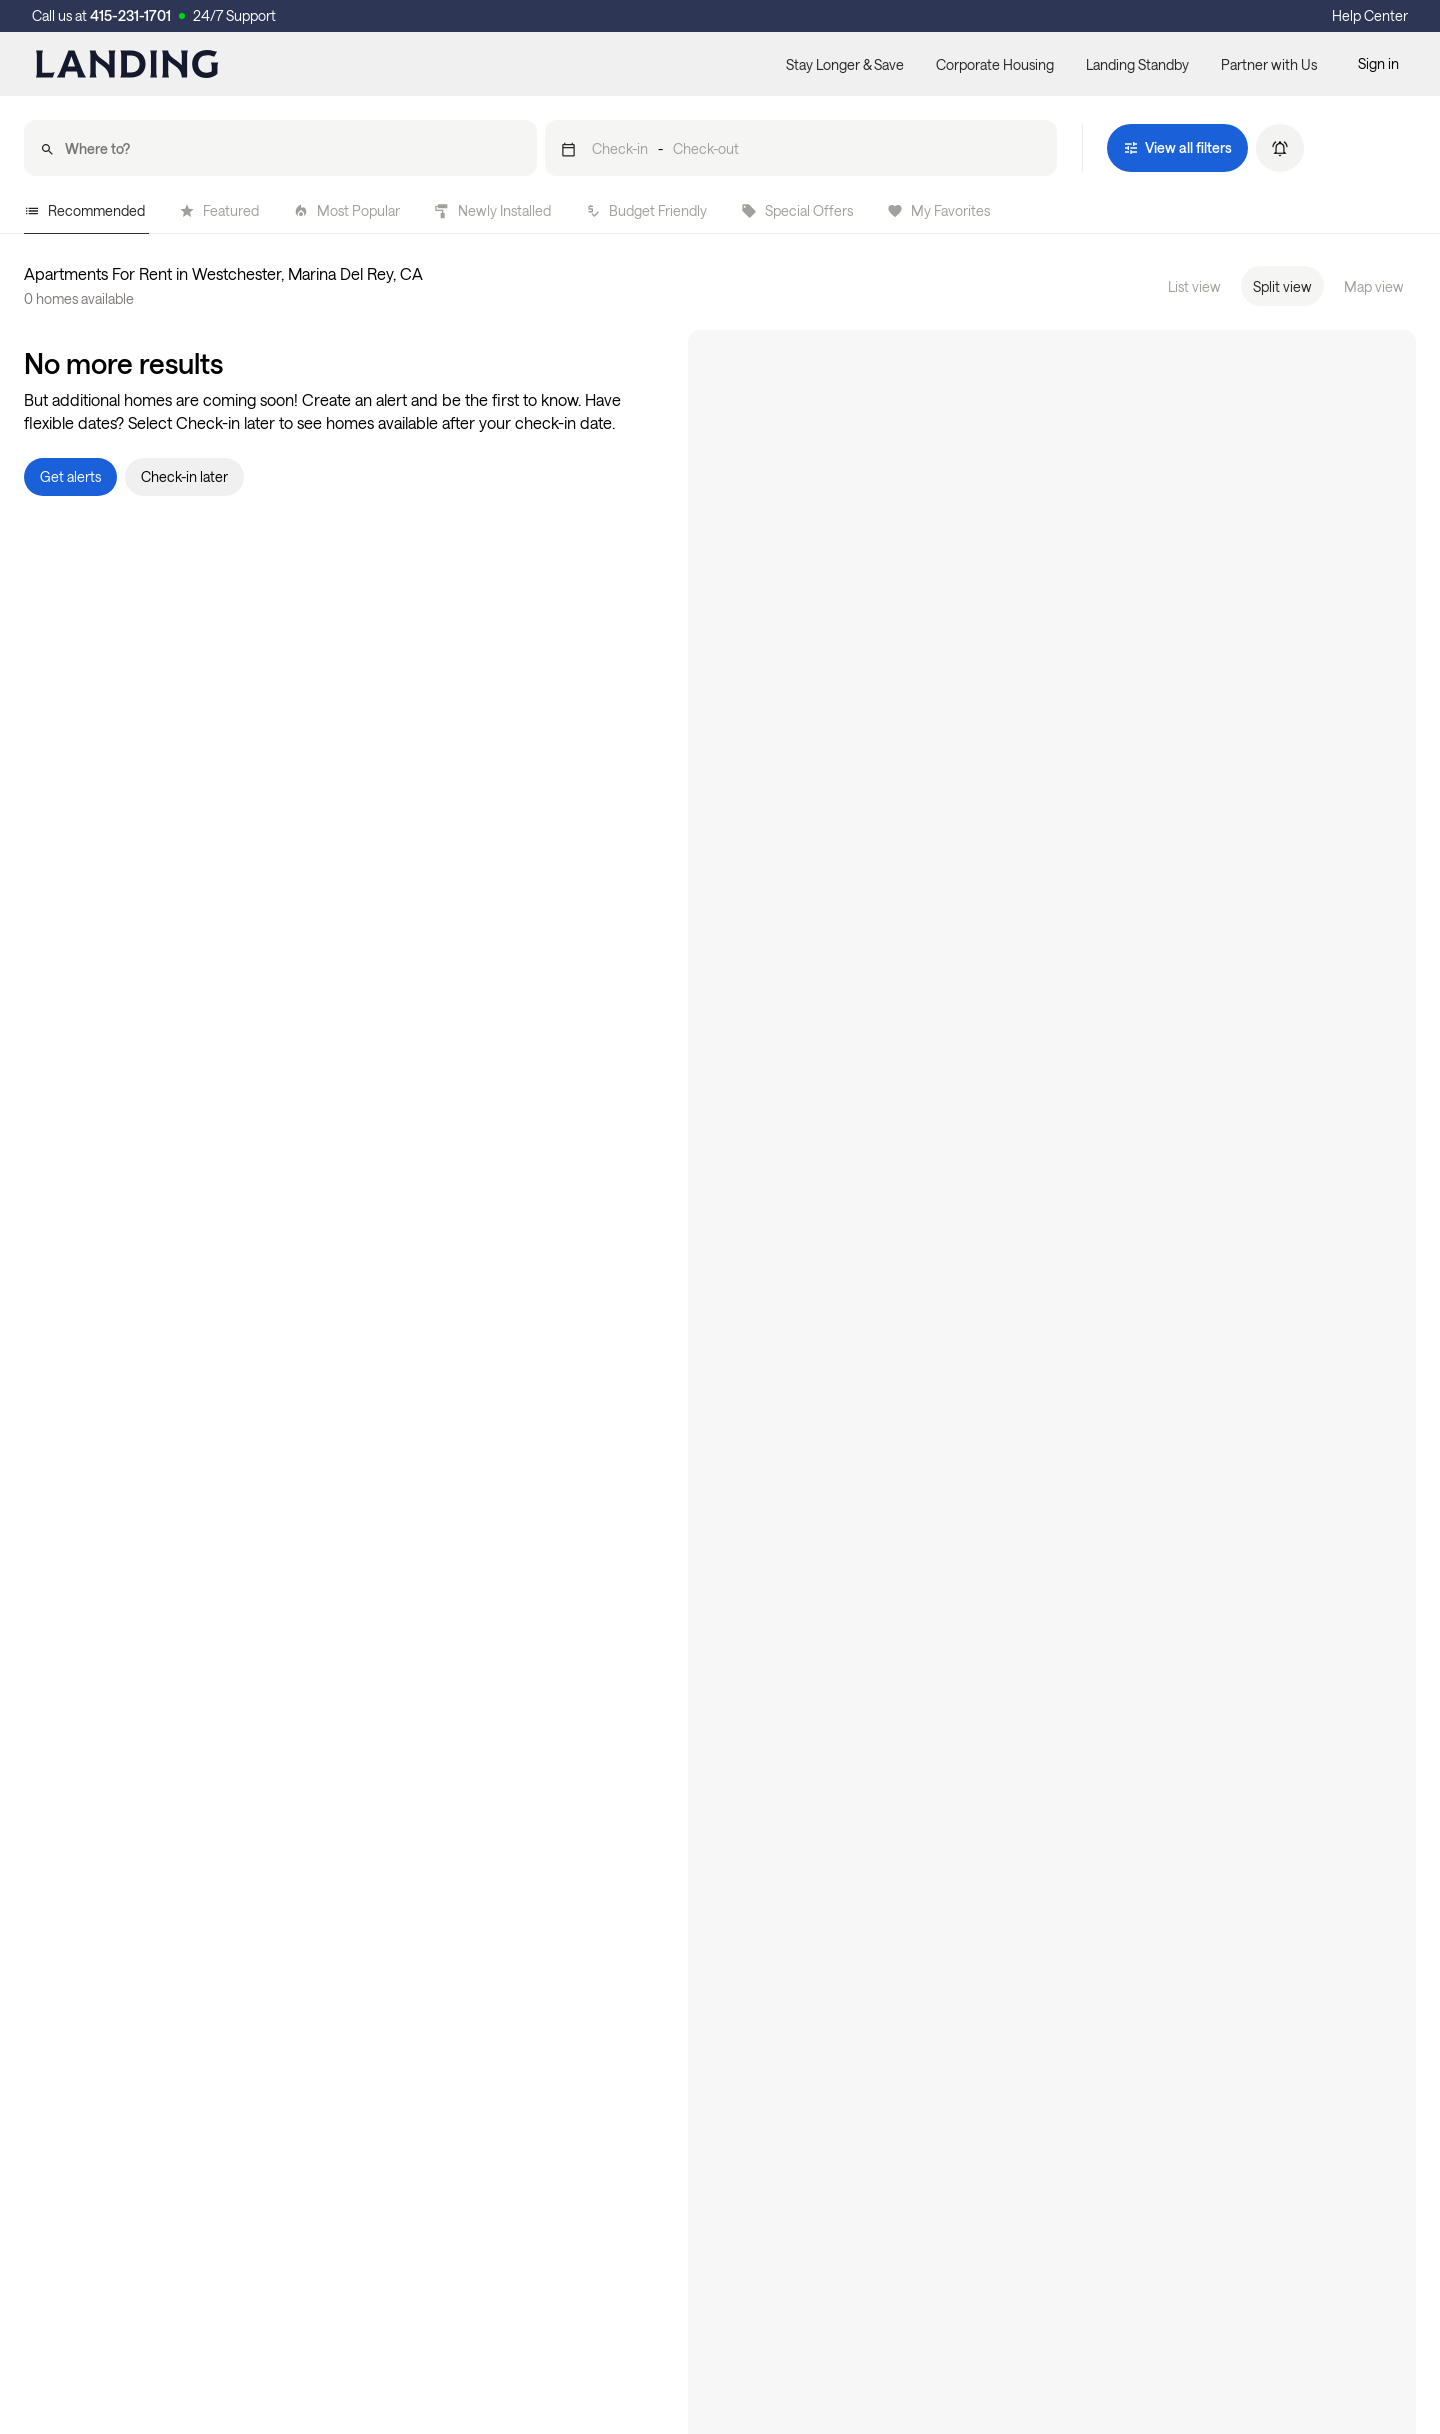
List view (1194, 286)
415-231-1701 (130, 15)
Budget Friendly (646, 210)
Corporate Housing (995, 64)
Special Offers (797, 210)
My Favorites (938, 210)
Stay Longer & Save (845, 64)
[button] (801, 148)
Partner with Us (1269, 64)
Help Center (1370, 15)
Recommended (84, 210)
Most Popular (346, 210)
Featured (219, 210)
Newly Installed (492, 210)
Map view (1374, 286)
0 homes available (79, 298)
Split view (1282, 286)
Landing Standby (1137, 64)
